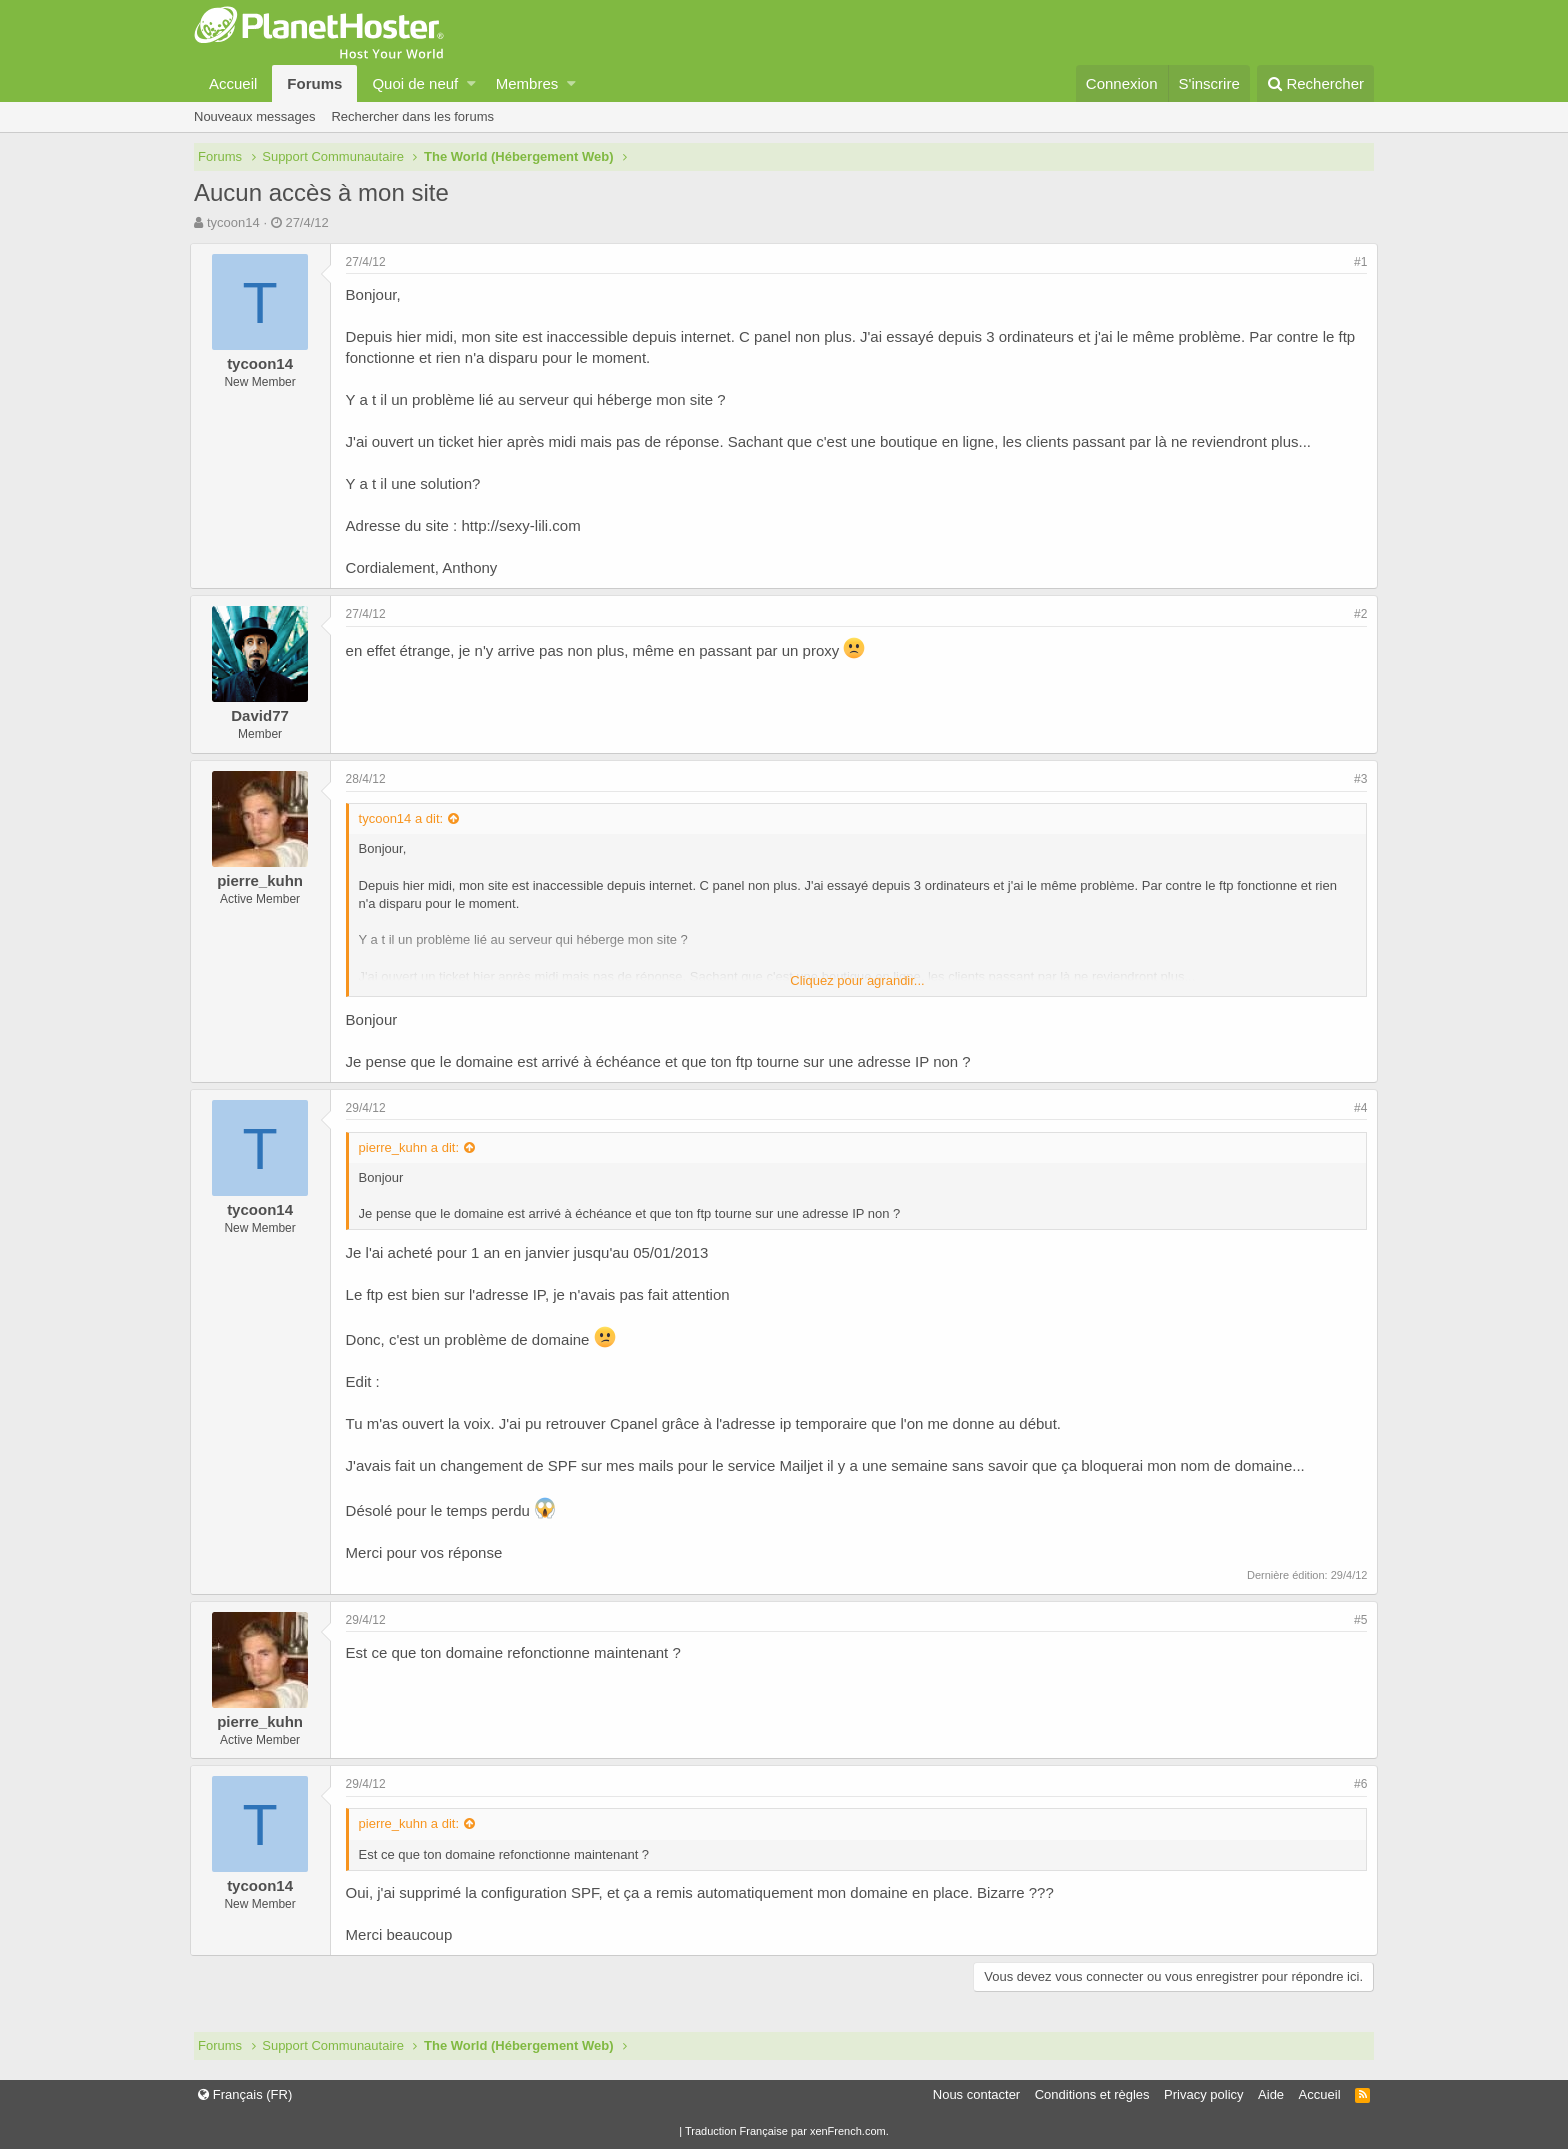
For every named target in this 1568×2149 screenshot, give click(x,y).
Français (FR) (245, 2094)
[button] (471, 83)
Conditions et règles (1092, 2094)
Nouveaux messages (254, 116)
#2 (1356, 614)
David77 (265, 715)
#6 (1356, 1784)
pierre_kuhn (265, 880)
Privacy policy (1203, 2094)
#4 (1356, 1108)
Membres (527, 83)
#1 (1356, 262)
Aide (1271, 2094)
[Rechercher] (1315, 83)
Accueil (233, 83)
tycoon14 (233, 222)
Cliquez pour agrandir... (857, 980)
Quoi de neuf (415, 83)
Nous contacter (976, 2094)
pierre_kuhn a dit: (413, 1147)
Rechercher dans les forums (412, 116)
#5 (1356, 1620)
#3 (1356, 779)
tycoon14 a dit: (405, 818)
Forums (314, 83)
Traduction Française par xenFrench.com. (787, 2131)
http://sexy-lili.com (525, 525)
